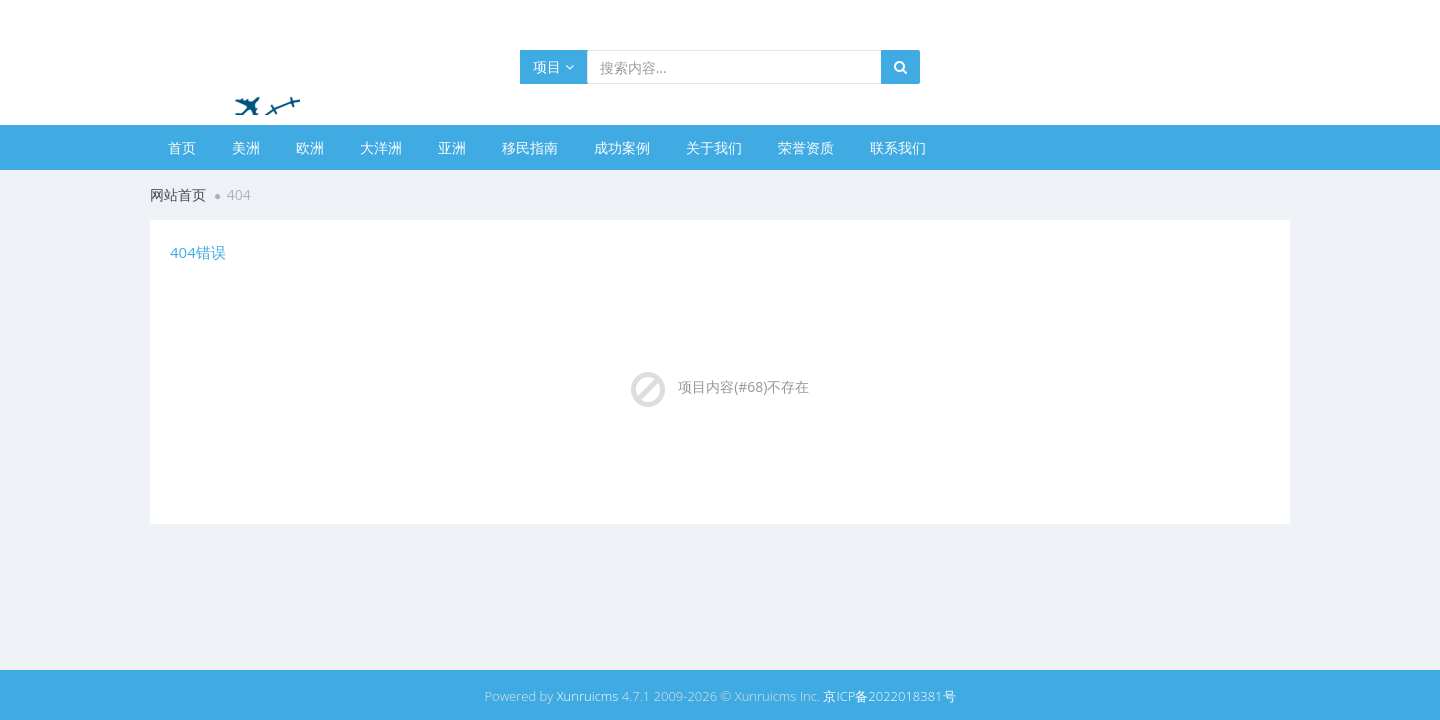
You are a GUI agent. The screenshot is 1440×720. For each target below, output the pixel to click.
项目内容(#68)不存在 (743, 386)
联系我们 (898, 147)
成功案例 (622, 147)
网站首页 (178, 194)
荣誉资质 (806, 147)
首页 (182, 147)
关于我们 (714, 147)
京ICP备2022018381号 (889, 696)
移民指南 (530, 147)
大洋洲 (381, 147)
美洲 (246, 147)
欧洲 (310, 147)
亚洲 (452, 147)
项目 (553, 66)
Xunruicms (588, 696)
